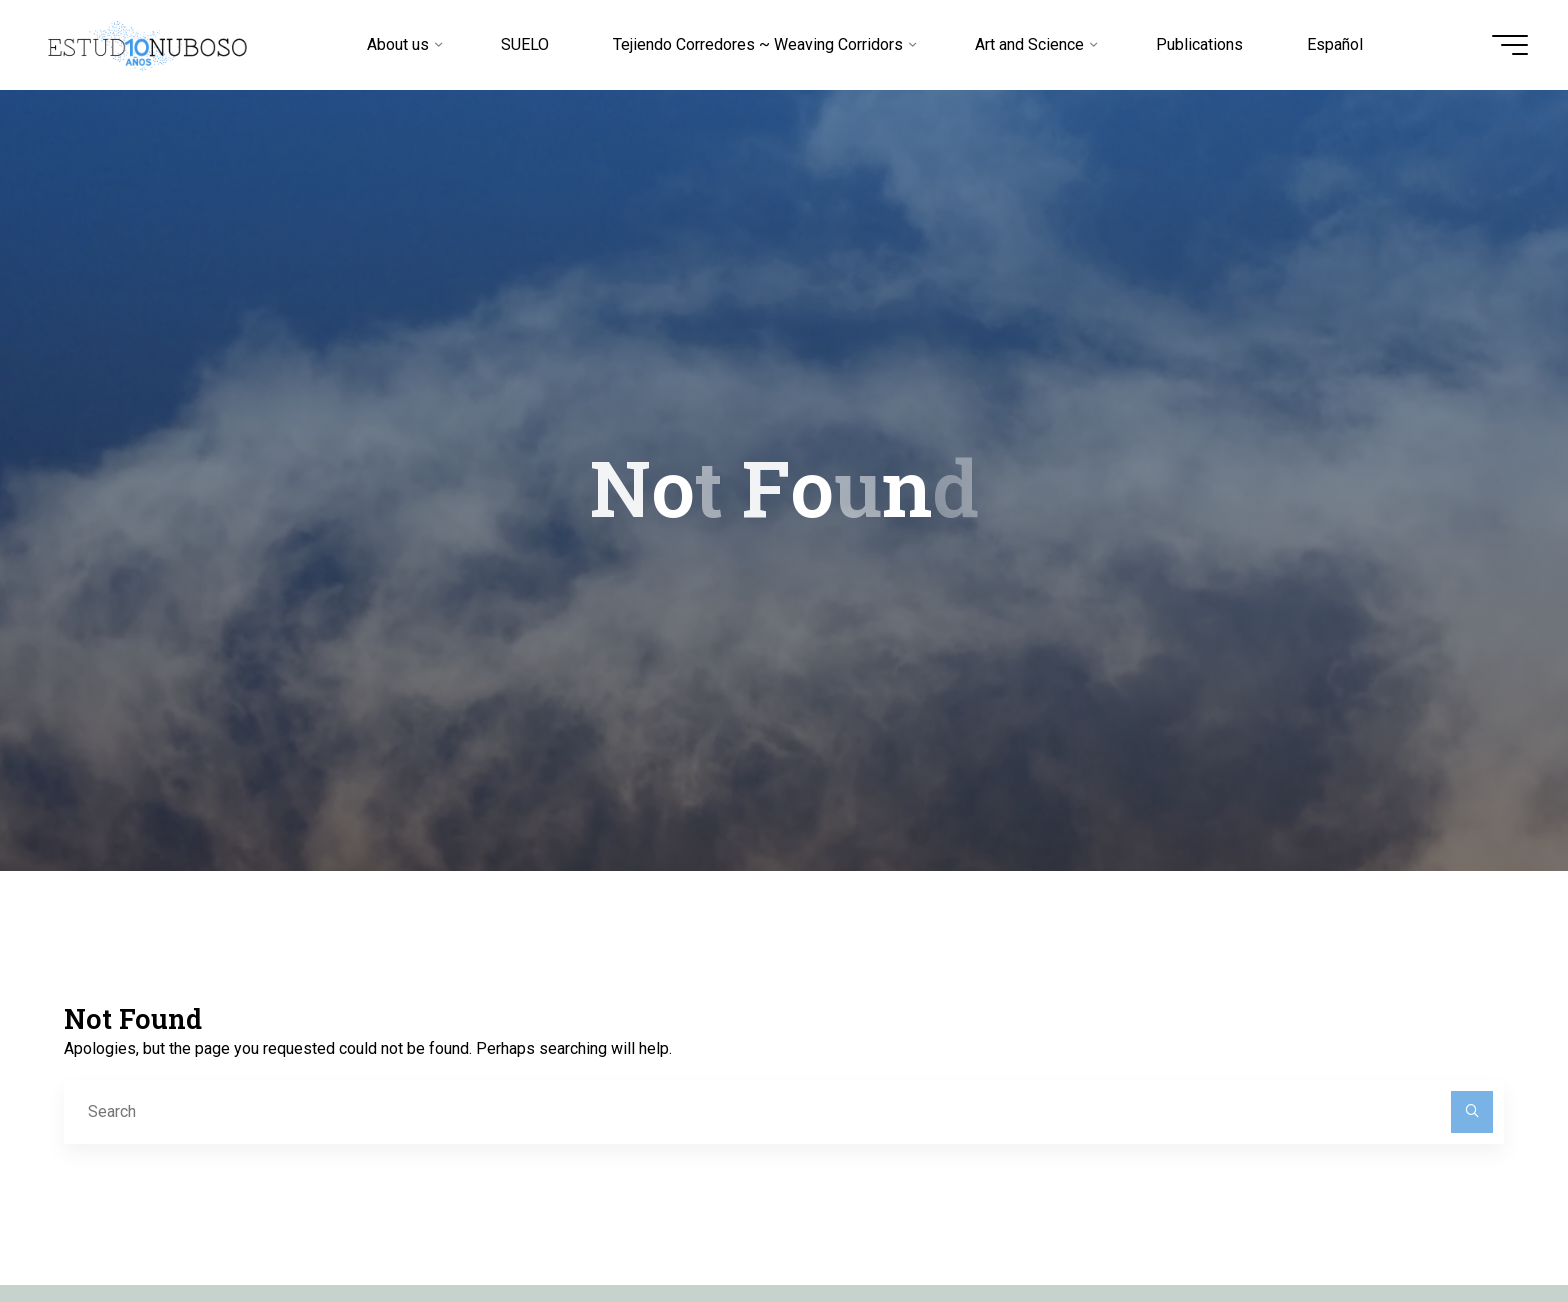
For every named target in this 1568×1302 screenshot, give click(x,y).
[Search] (1472, 1112)
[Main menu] (1510, 45)
